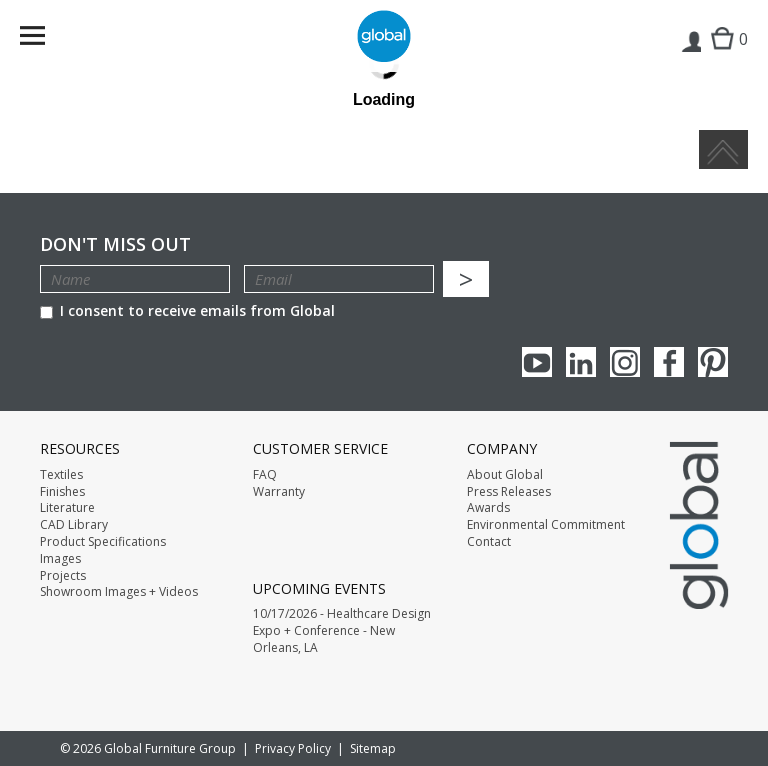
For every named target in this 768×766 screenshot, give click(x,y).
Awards (488, 508)
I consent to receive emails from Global (187, 310)
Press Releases (509, 492)
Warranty (279, 492)
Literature (67, 508)
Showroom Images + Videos (119, 592)
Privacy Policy (293, 748)
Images (60, 559)
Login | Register (690, 56)
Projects (63, 576)
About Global (505, 475)
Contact (489, 542)
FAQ (265, 475)
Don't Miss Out (115, 244)
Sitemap (373, 748)
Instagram (625, 362)
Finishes (62, 492)
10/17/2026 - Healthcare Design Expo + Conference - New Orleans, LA (342, 631)
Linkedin (581, 362)
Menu (45, 39)
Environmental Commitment (546, 525)
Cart (724, 55)
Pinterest (713, 362)
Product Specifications (103, 542)
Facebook (669, 362)
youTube (537, 362)
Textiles (61, 475)
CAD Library (74, 525)
